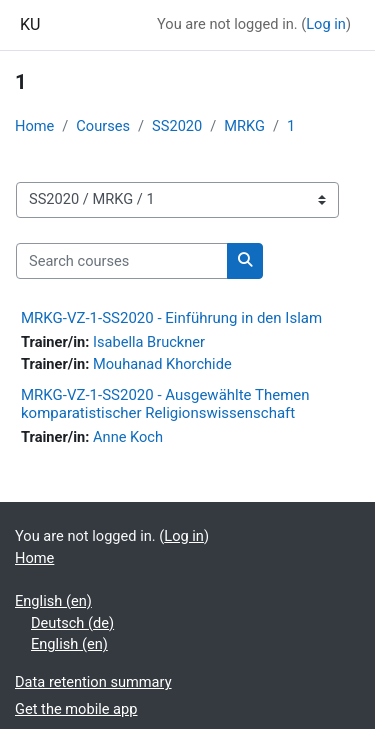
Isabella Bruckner (149, 342)
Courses (103, 126)
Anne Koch (128, 437)
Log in (326, 24)
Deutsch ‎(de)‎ (72, 623)
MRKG (244, 126)
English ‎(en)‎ (53, 601)
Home (34, 126)
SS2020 (177, 126)
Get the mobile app (76, 709)
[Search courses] (122, 261)
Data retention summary (93, 682)
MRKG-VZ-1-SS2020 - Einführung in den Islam (171, 318)
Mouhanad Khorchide (162, 364)
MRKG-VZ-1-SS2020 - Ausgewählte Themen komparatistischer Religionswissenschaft (165, 404)
